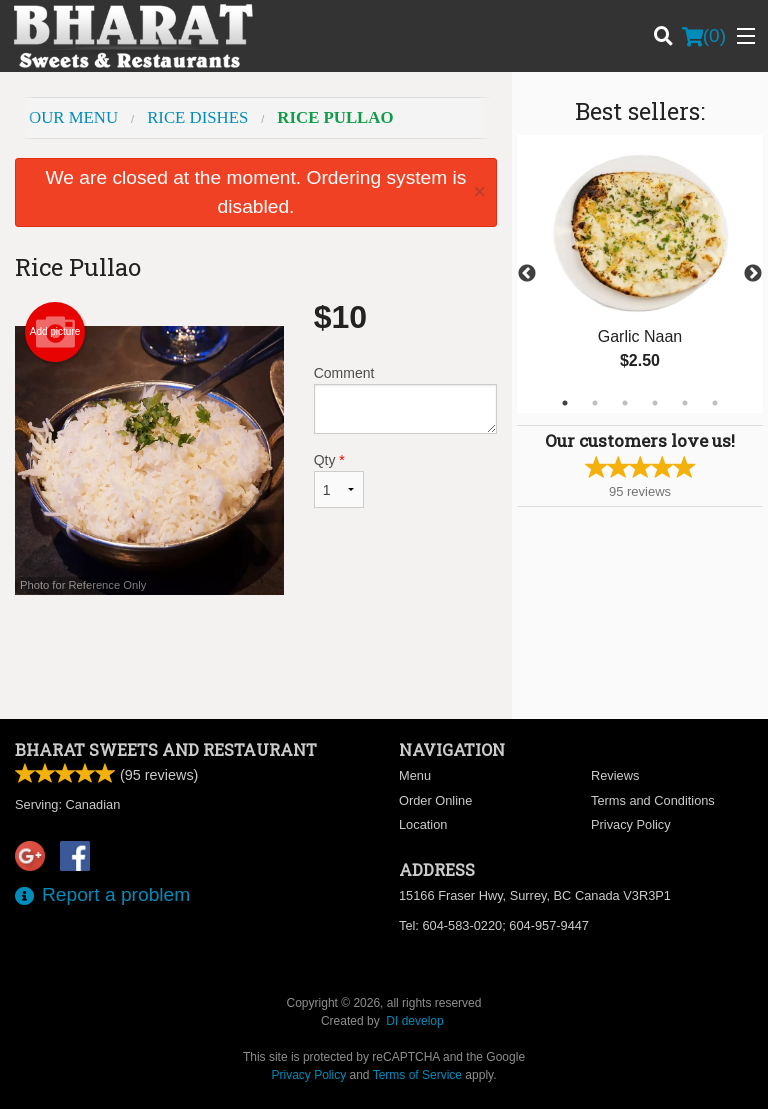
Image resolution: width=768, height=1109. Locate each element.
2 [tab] (595, 403)
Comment (405, 399)
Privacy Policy (631, 824)
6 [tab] (715, 403)
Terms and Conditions (653, 800)
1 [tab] (565, 403)
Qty (339, 480)
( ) (704, 36)
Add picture (55, 332)
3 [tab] (625, 403)
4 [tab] (655, 403)
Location (423, 824)
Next (753, 274)
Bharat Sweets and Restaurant (166, 749)
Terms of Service (417, 1075)
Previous (527, 274)
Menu (415, 775)
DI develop (414, 1021)
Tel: (494, 925)
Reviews (615, 775)
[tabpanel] (640, 274)
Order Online (435, 800)
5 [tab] (685, 403)
